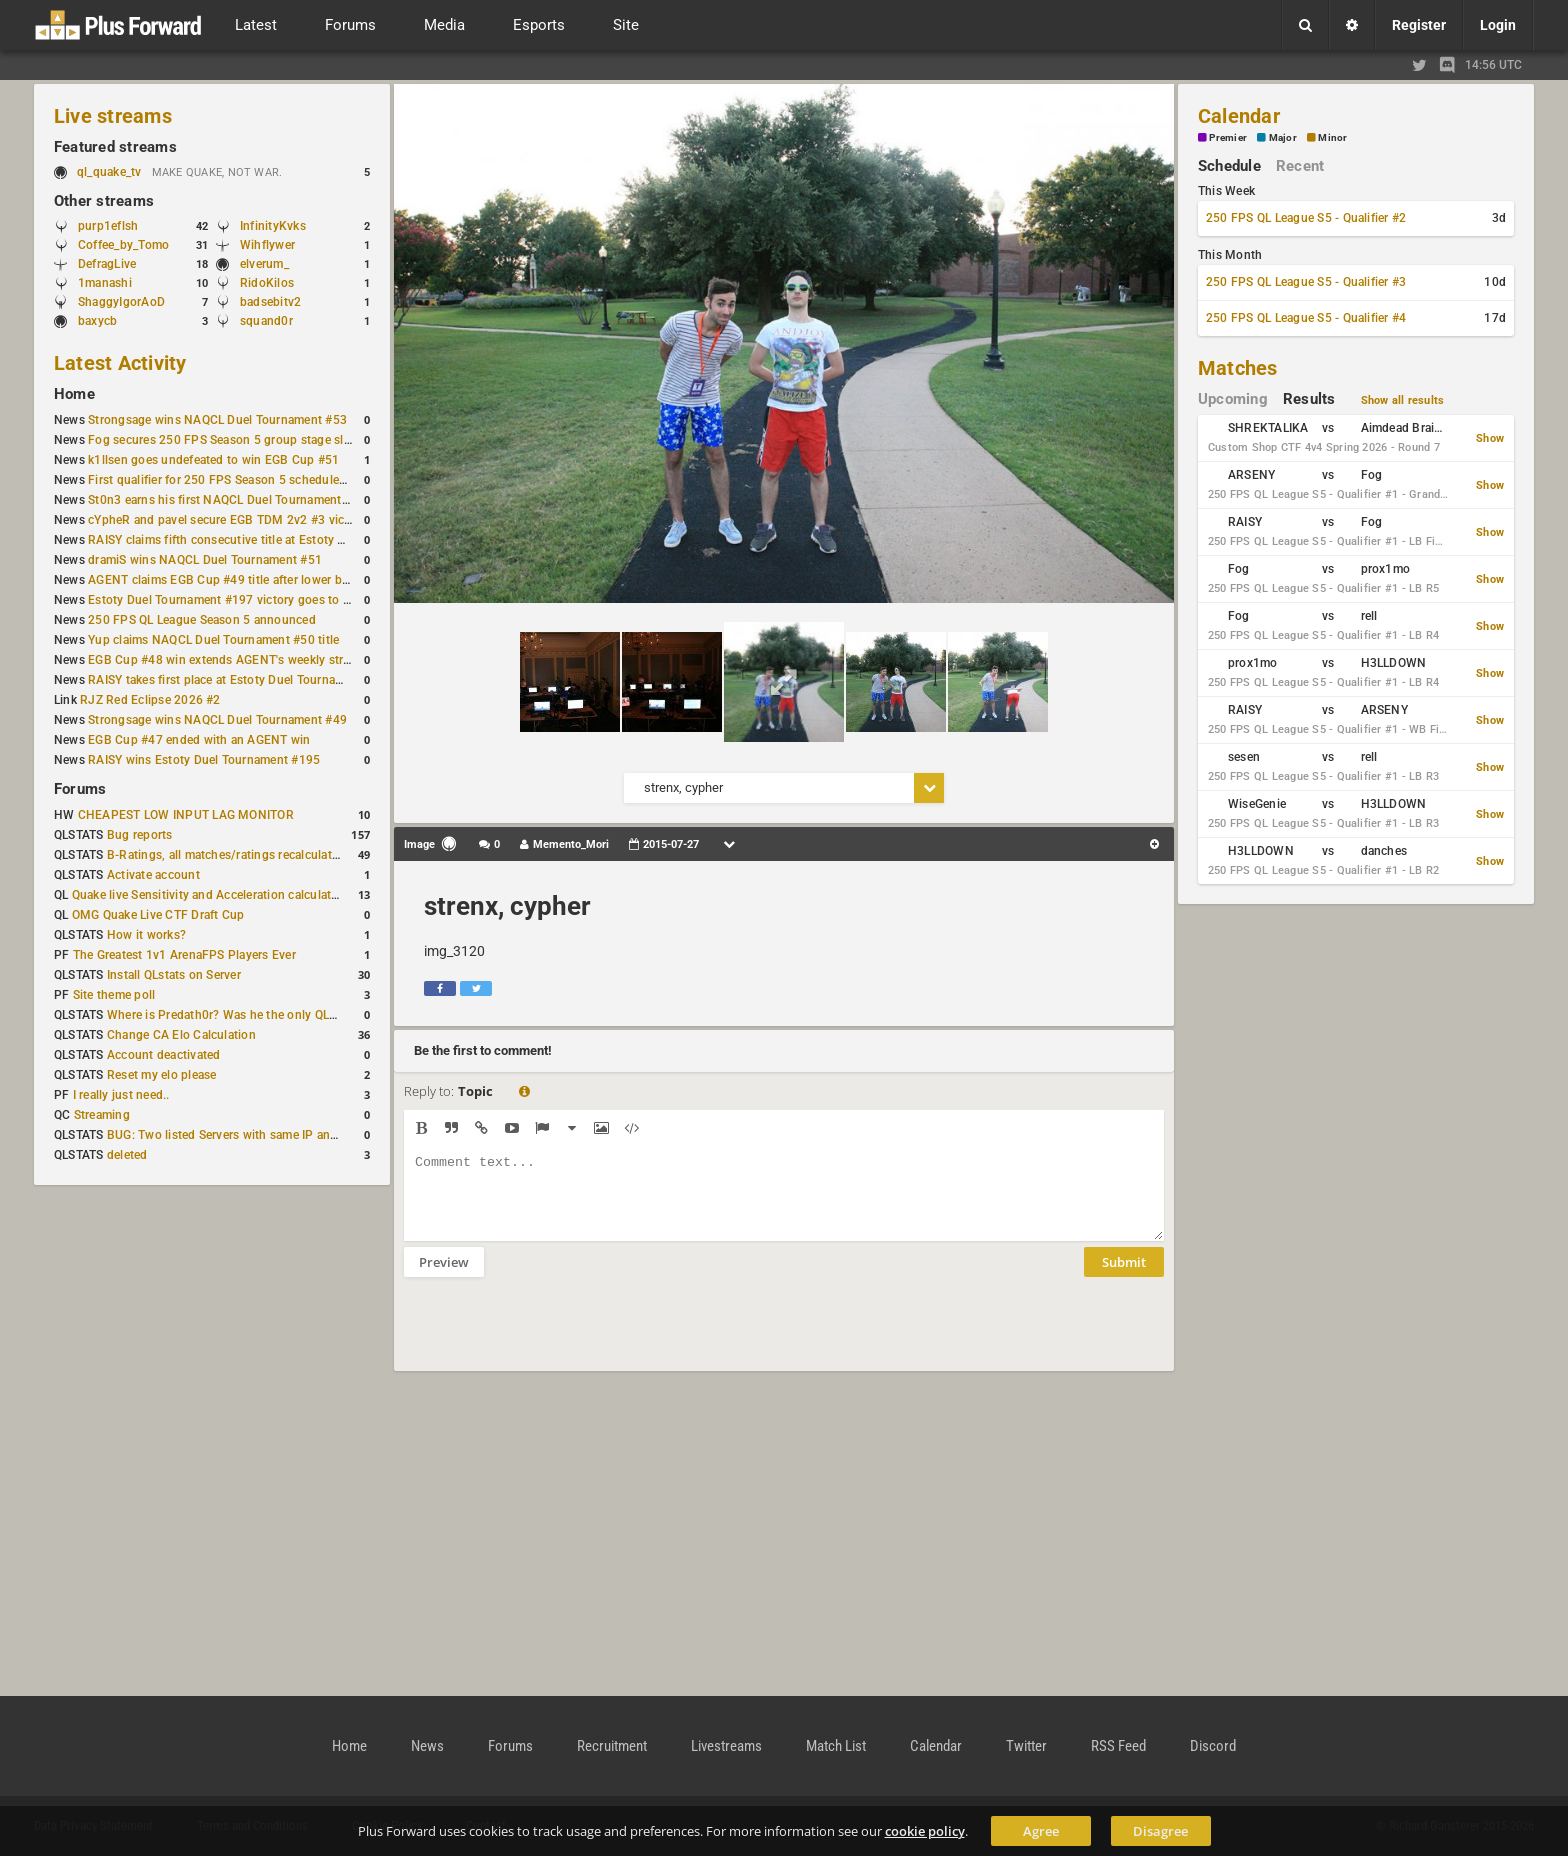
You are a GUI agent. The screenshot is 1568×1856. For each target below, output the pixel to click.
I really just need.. (121, 1095)
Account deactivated (164, 1055)
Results (1309, 399)
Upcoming (1233, 399)
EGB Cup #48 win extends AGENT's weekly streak (225, 660)
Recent (1300, 166)
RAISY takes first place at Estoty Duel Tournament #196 (241, 680)
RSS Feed (1118, 1746)
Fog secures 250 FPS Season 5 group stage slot (221, 440)
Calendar (1239, 116)
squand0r (266, 321)
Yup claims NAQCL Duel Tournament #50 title (213, 640)
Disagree (1160, 1831)
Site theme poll (114, 995)
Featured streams (115, 147)
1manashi (105, 283)
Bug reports (140, 835)
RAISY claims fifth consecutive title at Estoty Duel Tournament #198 (276, 540)
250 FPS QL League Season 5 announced (202, 620)
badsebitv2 (270, 302)
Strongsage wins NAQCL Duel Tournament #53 (217, 420)
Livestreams (726, 1746)
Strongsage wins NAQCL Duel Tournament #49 (217, 720)
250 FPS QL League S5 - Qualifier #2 (1306, 218)
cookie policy (925, 1831)
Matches (1238, 368)
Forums (80, 789)
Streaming (102, 1115)
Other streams (104, 201)
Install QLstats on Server (174, 975)
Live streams (113, 116)
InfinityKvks (273, 226)
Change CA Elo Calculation (181, 1035)
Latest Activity (120, 363)
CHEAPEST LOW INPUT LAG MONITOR (186, 815)
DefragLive (107, 264)
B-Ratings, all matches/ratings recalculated (226, 855)
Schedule (1229, 166)
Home (74, 394)
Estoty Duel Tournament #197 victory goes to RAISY (232, 600)
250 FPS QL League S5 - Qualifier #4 (1306, 318)
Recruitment (612, 1746)
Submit (1124, 1277)
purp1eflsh (108, 226)
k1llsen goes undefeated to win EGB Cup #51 (213, 460)
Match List (836, 1746)
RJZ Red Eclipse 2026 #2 (150, 700)
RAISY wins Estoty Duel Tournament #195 (204, 760)
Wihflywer (267, 245)
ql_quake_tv (109, 172)
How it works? (146, 935)
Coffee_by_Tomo (123, 245)
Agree (1041, 1831)
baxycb (97, 321)
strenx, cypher (507, 906)
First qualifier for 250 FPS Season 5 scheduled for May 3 (245, 480)
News (427, 1746)
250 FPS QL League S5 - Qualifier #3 (1306, 282)
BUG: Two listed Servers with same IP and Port (236, 1135)
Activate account (153, 875)
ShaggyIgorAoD (121, 302)
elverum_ (264, 264)
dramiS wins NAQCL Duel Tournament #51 (205, 560)
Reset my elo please (162, 1075)
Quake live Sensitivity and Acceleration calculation (210, 895)
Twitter (1026, 1746)
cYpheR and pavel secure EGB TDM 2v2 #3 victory (227, 520)
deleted (127, 1155)
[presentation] (556, 1337)
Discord (1213, 1746)
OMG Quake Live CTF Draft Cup (158, 915)
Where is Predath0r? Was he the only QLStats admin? (254, 1015)
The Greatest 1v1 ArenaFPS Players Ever (184, 955)
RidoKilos (267, 283)
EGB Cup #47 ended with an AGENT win (199, 740)
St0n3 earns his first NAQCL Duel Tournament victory (235, 500)
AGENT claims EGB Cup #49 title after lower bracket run (242, 580)
